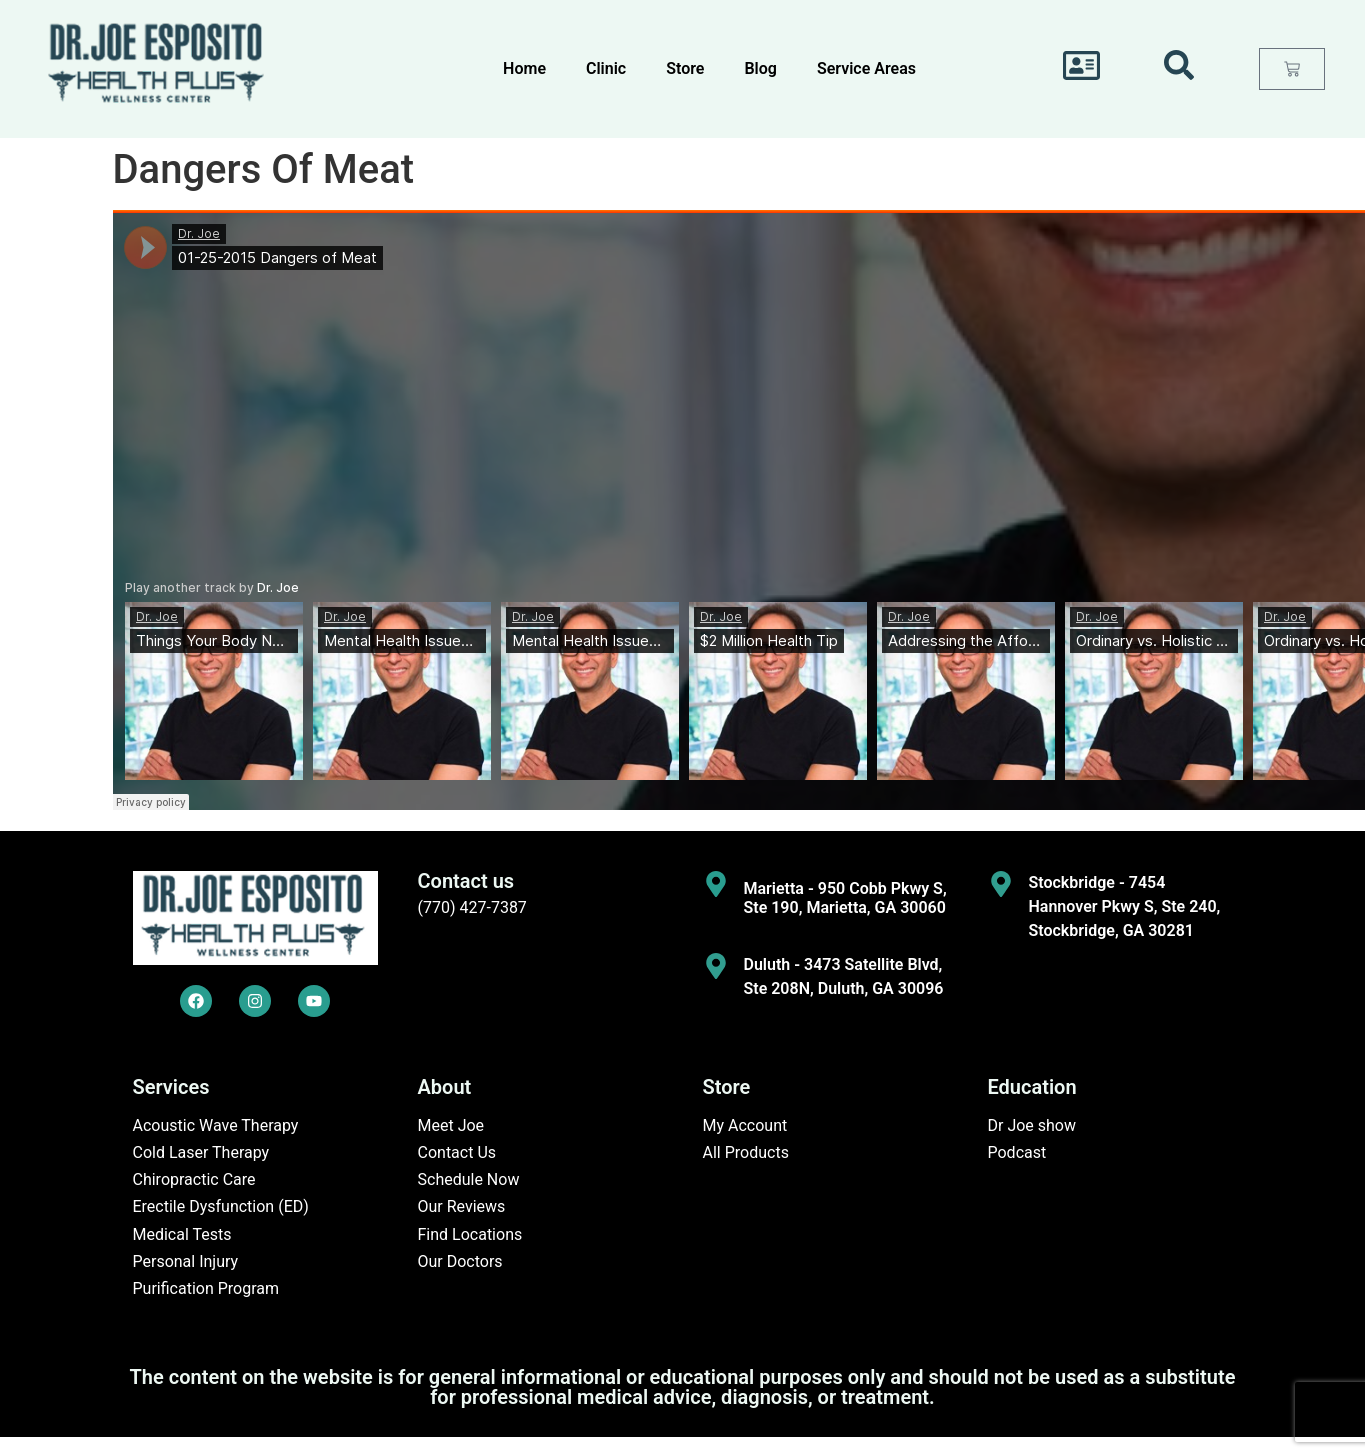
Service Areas (866, 68)
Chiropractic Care (194, 1179)
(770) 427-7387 (472, 907)
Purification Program (206, 1288)
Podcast (1017, 1152)
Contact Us (457, 1152)
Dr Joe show (1032, 1125)
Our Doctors (460, 1261)
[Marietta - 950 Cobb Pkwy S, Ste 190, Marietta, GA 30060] (716, 884)
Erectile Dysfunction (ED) (221, 1206)
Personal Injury (186, 1261)
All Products (746, 1152)
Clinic (606, 68)
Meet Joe (451, 1125)
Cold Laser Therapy (201, 1152)
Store (685, 68)
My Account (745, 1125)
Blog (760, 68)
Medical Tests (182, 1234)
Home (524, 68)
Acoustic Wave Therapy (216, 1125)
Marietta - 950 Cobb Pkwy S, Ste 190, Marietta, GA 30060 (845, 898)
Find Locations (470, 1234)
